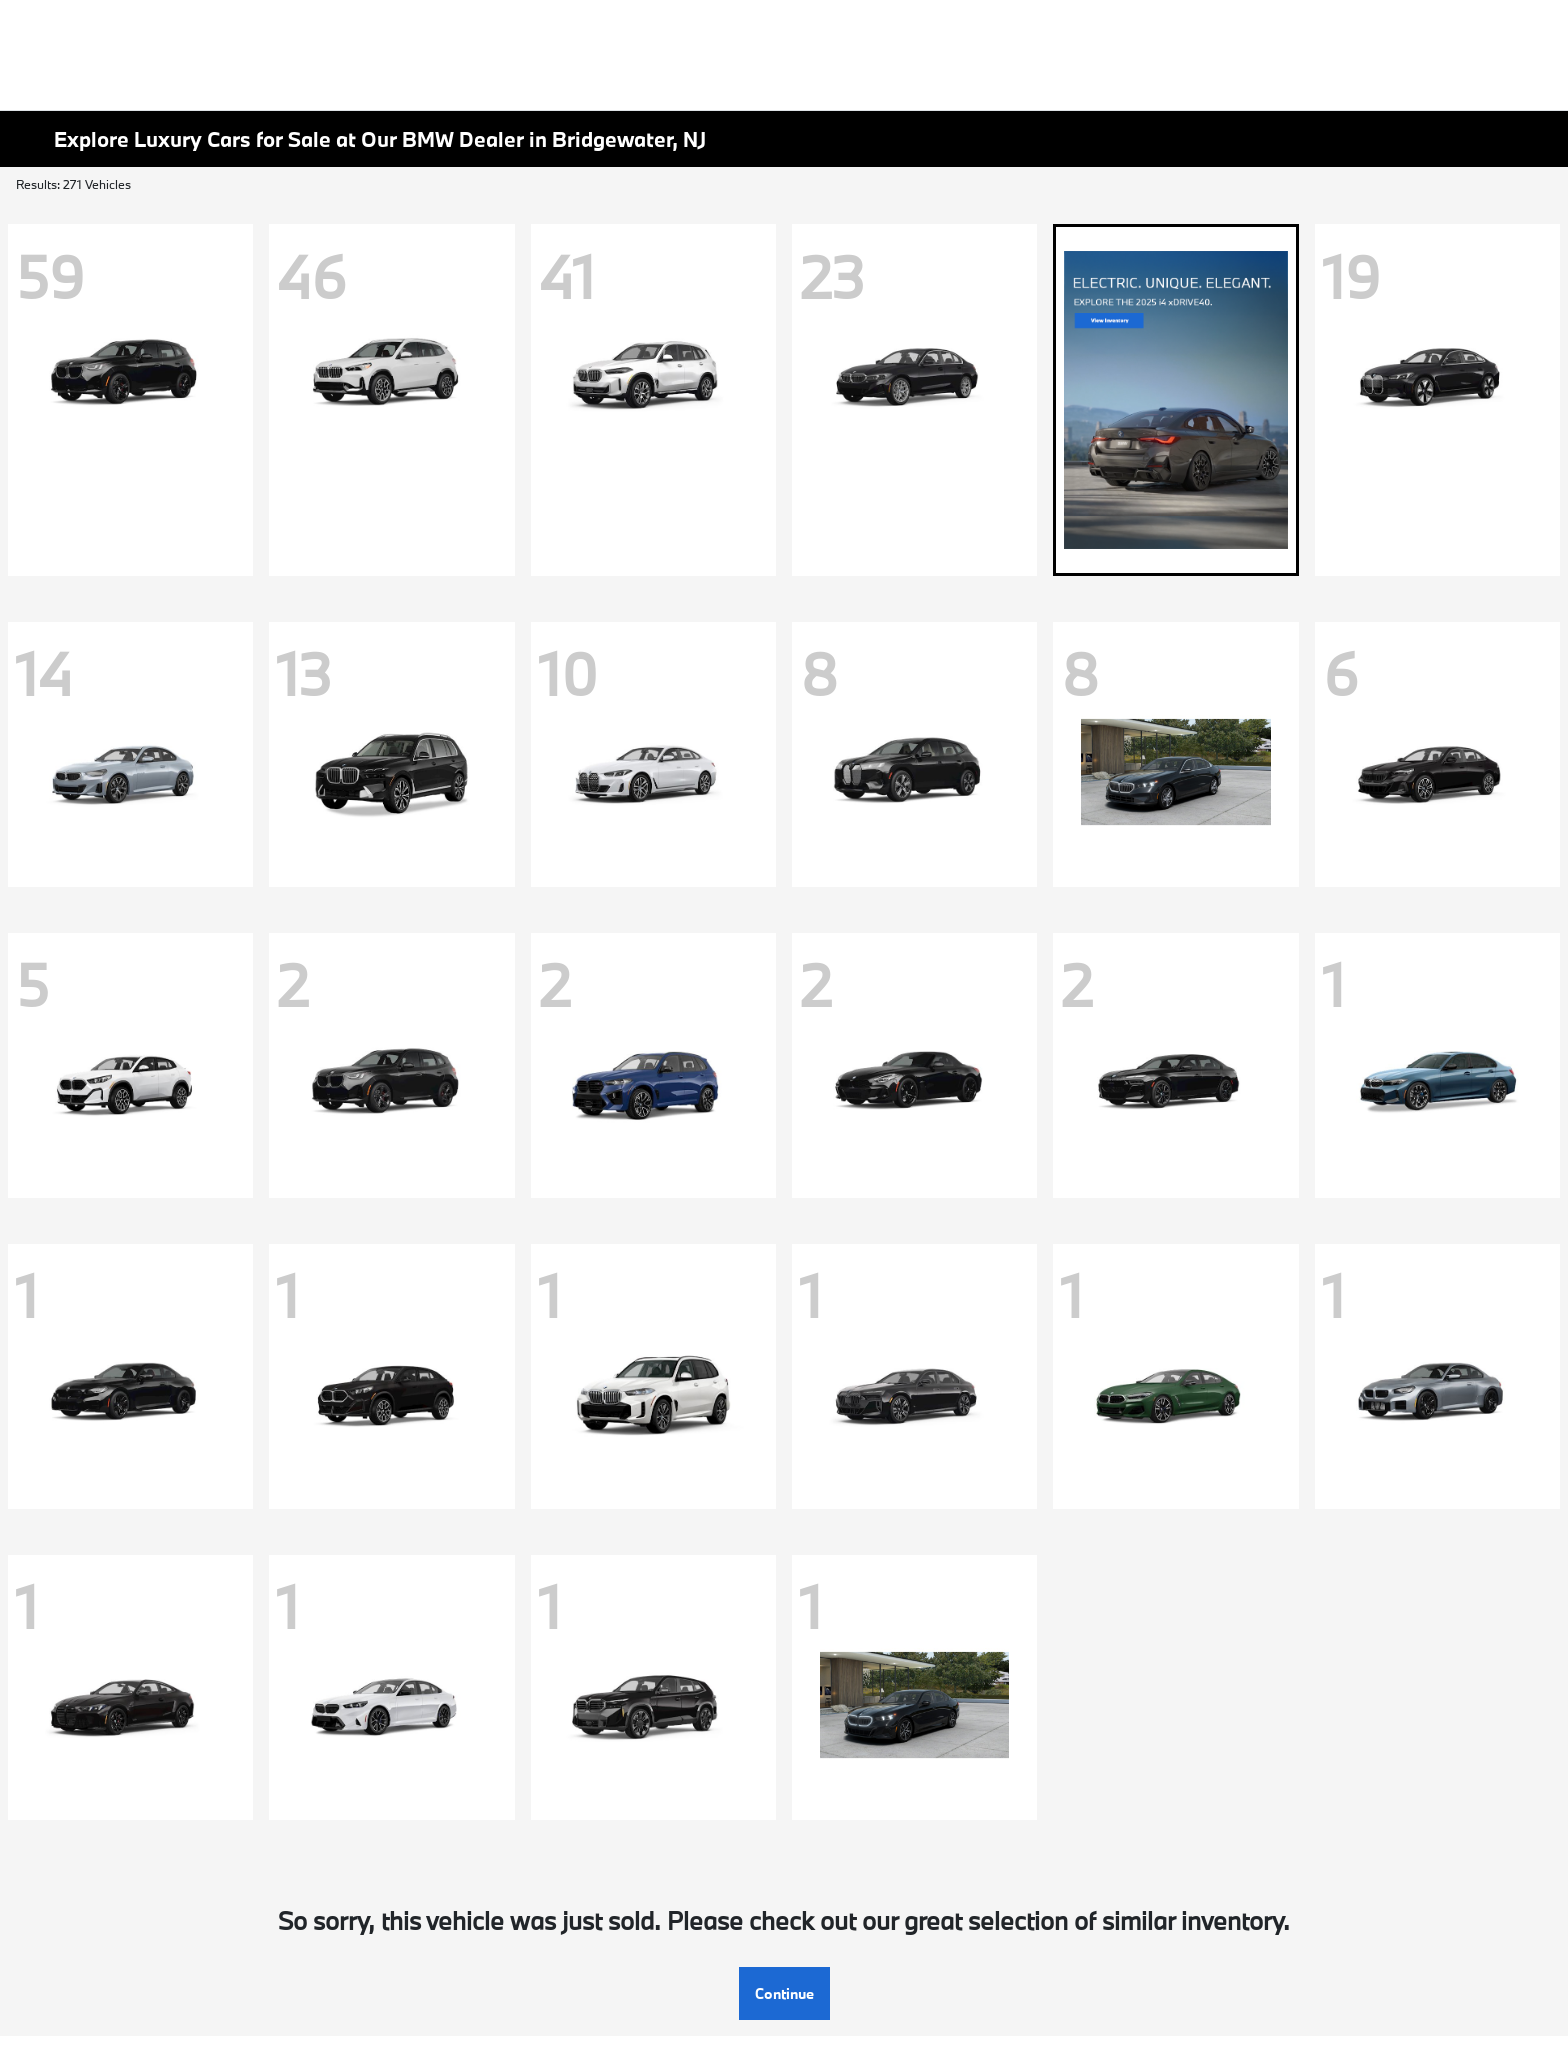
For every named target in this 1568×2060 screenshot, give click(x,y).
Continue (784, 1993)
